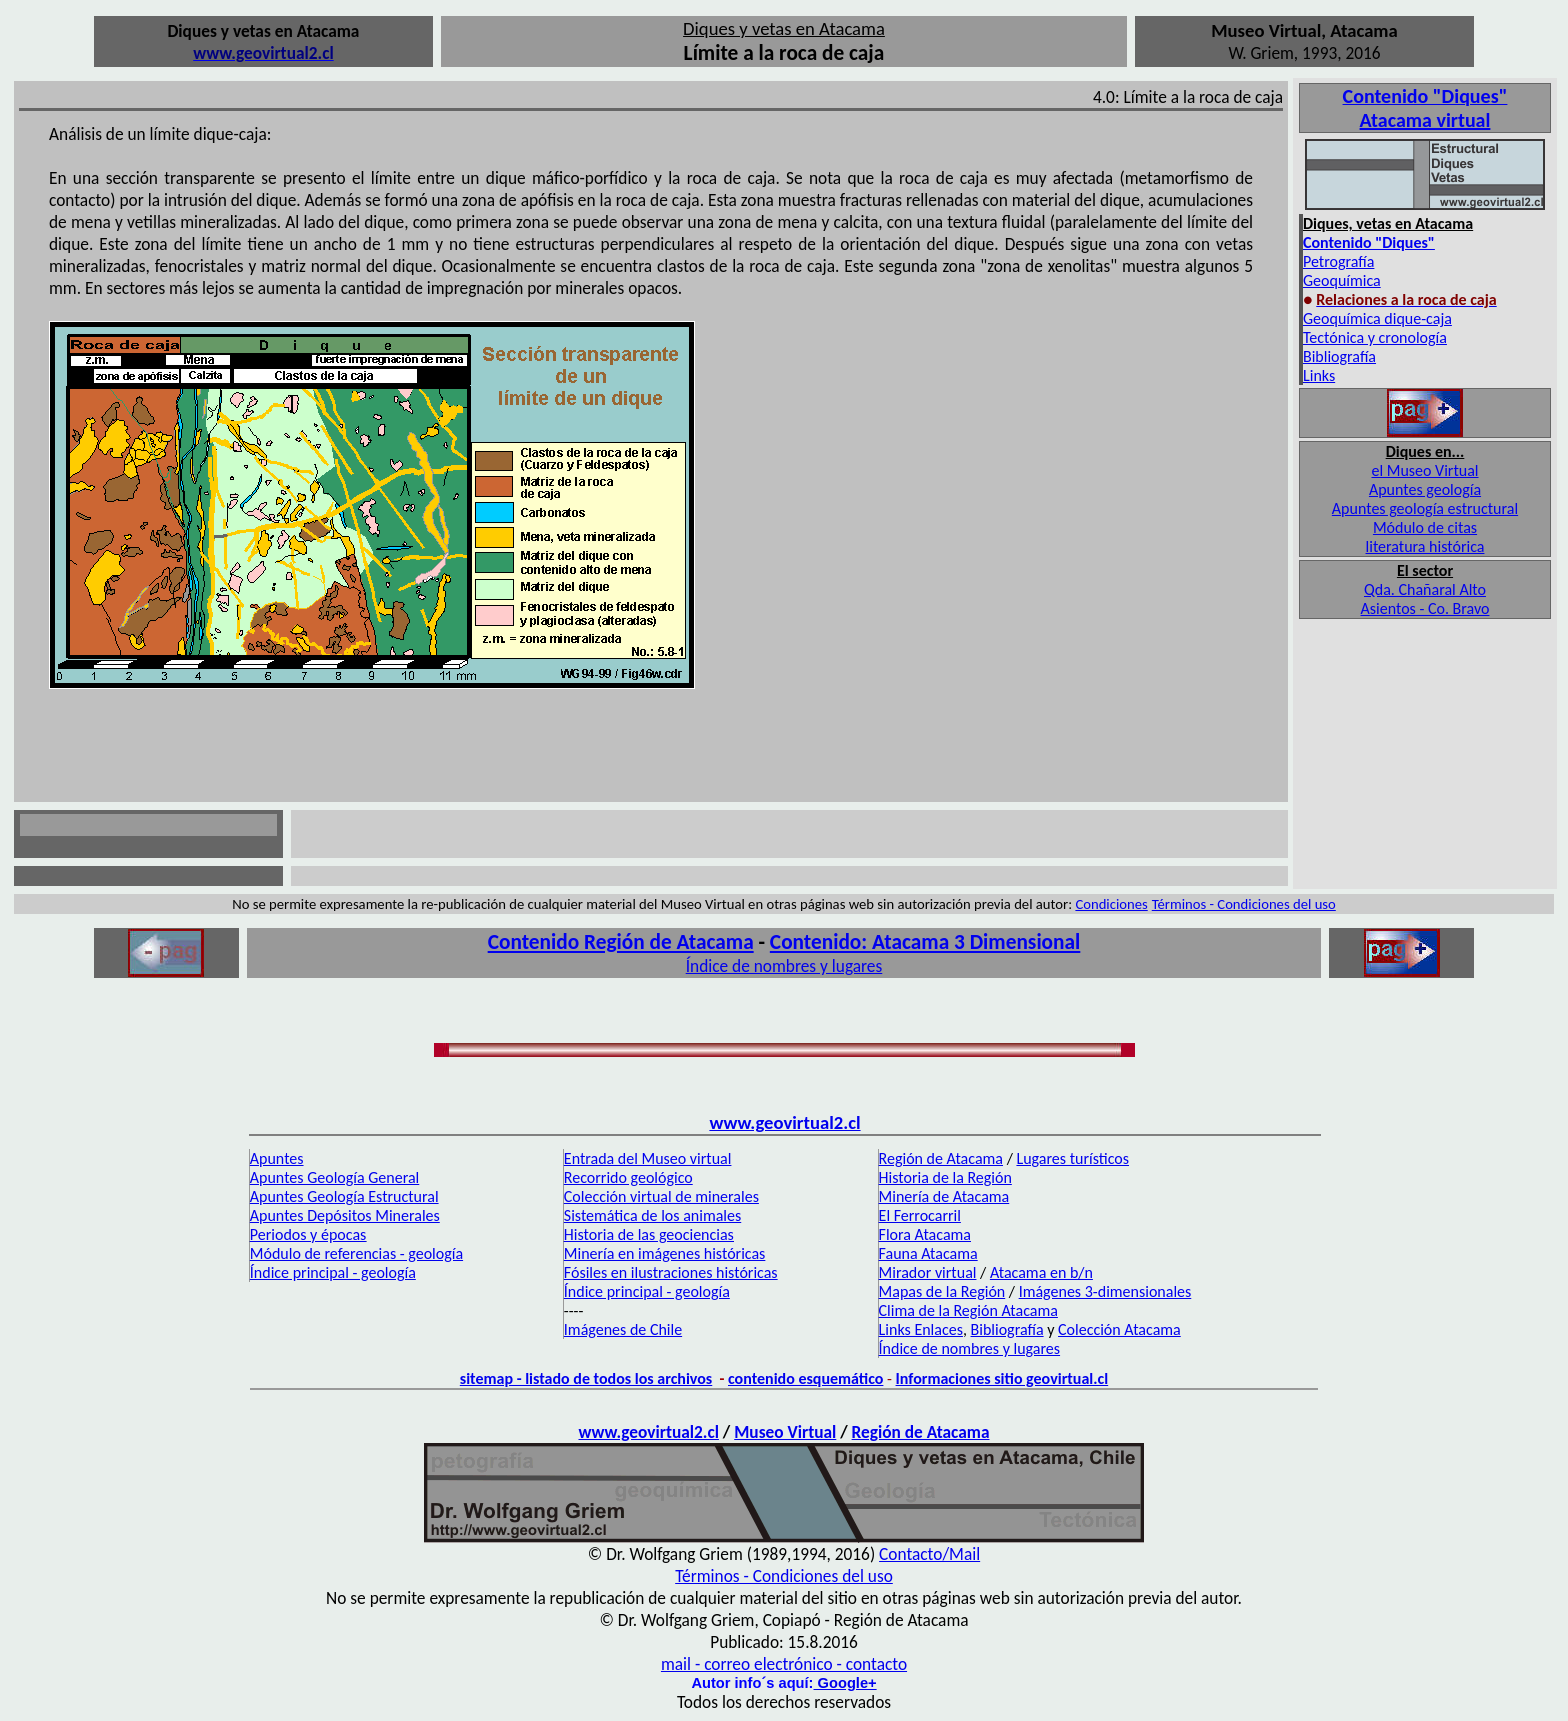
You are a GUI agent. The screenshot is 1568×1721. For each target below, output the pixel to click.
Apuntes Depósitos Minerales (345, 1215)
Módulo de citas (1425, 527)
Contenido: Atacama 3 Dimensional (925, 942)
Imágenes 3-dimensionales (1105, 1291)
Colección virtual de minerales (661, 1196)
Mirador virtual (928, 1272)
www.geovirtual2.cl (784, 1122)
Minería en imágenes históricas (665, 1253)
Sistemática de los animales (652, 1215)
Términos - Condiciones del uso (1244, 904)
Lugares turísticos (1072, 1158)
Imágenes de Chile (623, 1329)
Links (1319, 375)
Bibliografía (1339, 356)
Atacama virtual (1425, 120)
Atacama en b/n (1041, 1272)
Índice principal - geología (333, 1272)
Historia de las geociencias (649, 1234)
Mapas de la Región (942, 1291)
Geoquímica (1342, 280)
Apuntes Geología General (334, 1177)
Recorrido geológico (628, 1177)
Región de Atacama (941, 1158)
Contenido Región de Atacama (621, 942)
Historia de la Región (945, 1177)
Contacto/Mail (929, 1554)
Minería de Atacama (944, 1196)
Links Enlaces (921, 1329)
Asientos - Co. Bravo (1425, 608)
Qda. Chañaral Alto (1425, 589)
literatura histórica (1425, 546)
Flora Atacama (925, 1234)
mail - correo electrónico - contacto (784, 1664)
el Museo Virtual (1424, 470)
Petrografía (1338, 261)
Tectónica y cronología (1375, 337)
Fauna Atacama (928, 1253)
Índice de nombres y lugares (784, 966)
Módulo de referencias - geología (356, 1253)
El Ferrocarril (920, 1215)
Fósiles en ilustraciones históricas (671, 1272)
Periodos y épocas (308, 1234)
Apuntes (277, 1158)
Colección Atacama (1119, 1329)
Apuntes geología (1425, 489)
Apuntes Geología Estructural (344, 1196)
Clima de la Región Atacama (968, 1310)
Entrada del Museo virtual (648, 1158)
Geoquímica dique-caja (1377, 318)
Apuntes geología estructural (1425, 508)
